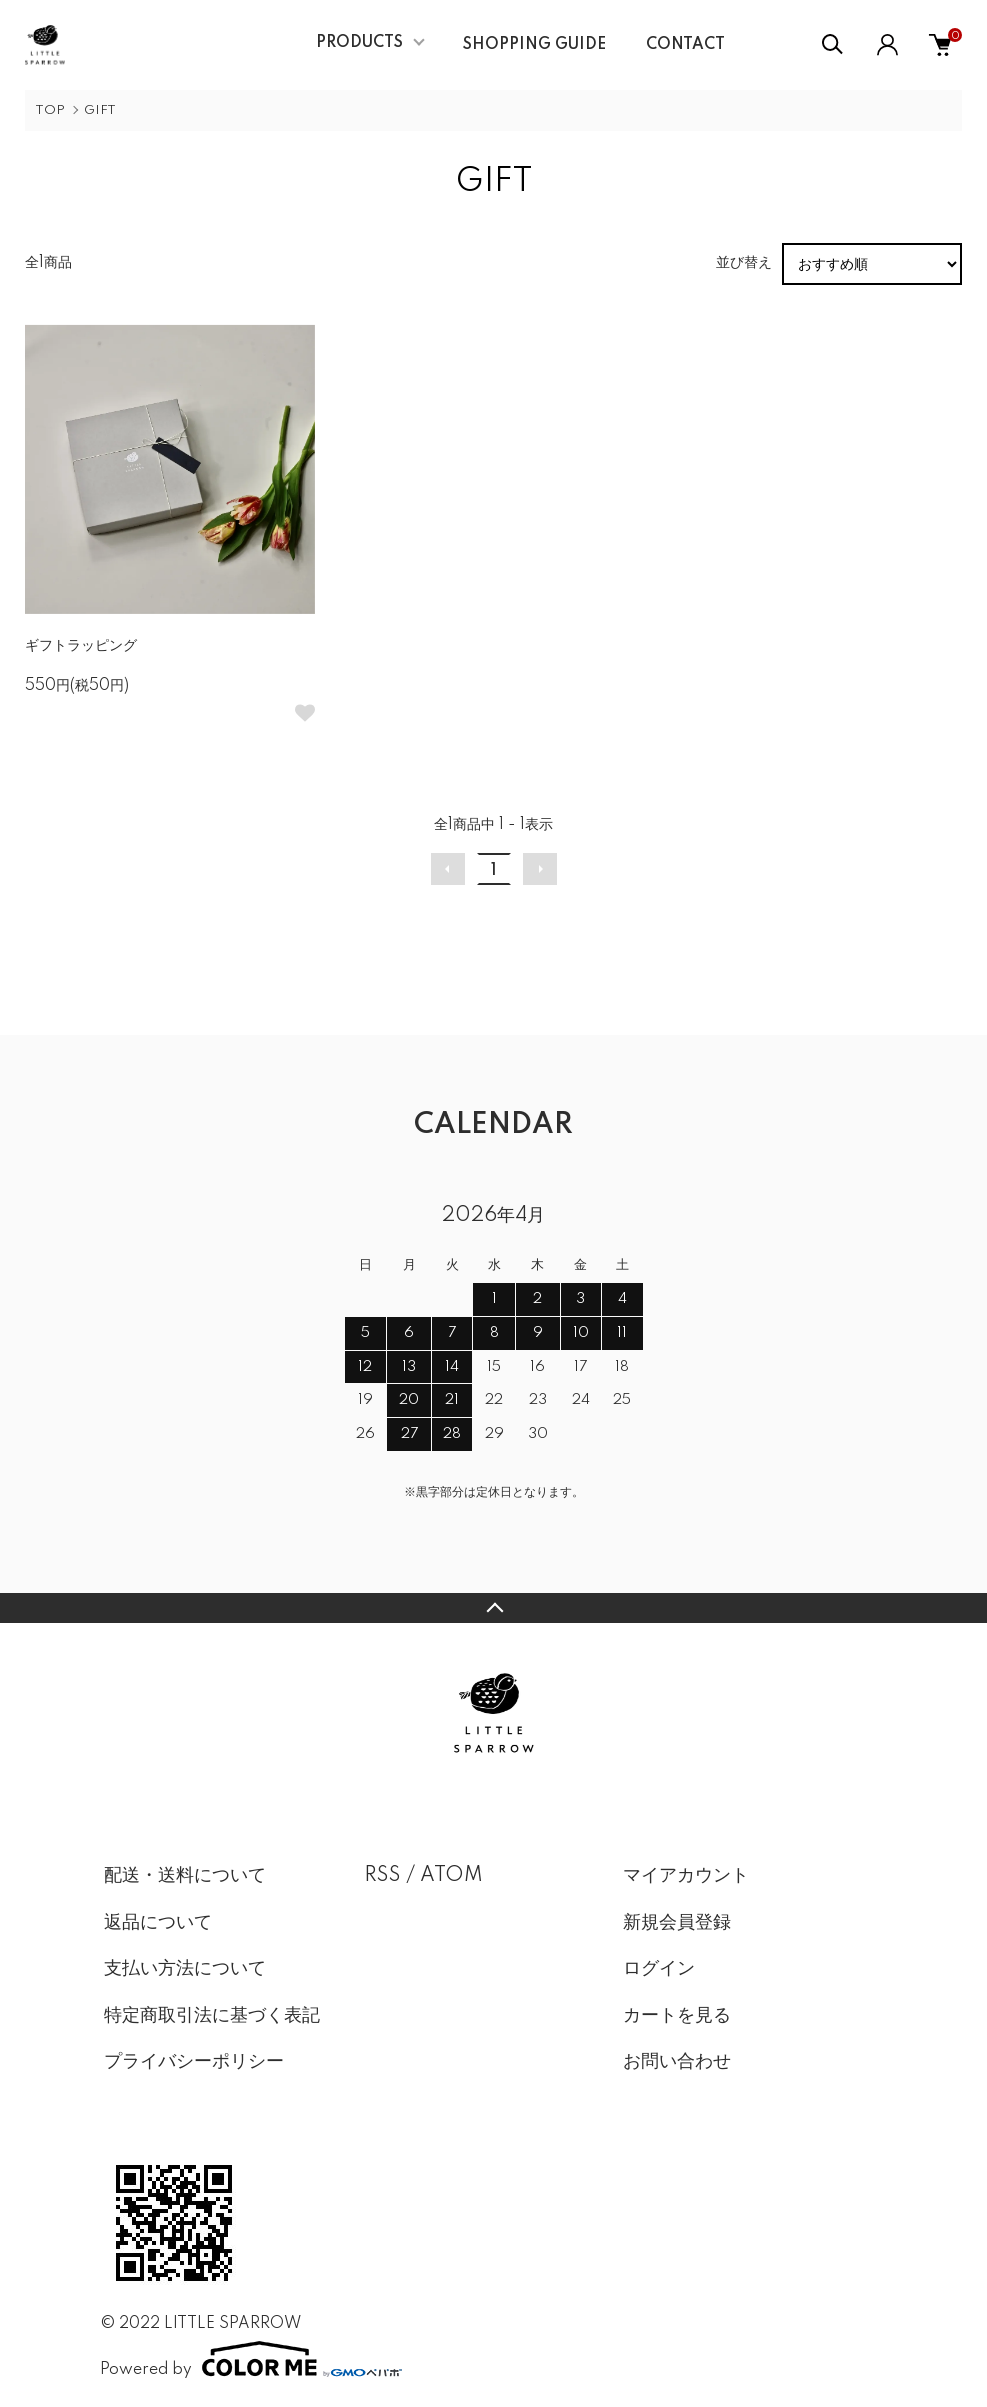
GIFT (100, 110)
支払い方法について (185, 1969)
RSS (382, 1876)
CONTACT (685, 45)
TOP (50, 110)
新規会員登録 (677, 1923)
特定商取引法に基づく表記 (212, 2016)
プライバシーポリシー (194, 2062)
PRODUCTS (359, 43)
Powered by (251, 2359)
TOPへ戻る (493, 1608)
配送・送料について (185, 1876)
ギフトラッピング (81, 646)
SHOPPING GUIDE (534, 45)
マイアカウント (686, 1876)
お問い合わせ (677, 2062)
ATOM (451, 1876)
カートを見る (677, 2016)
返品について (158, 1923)
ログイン (659, 1969)
